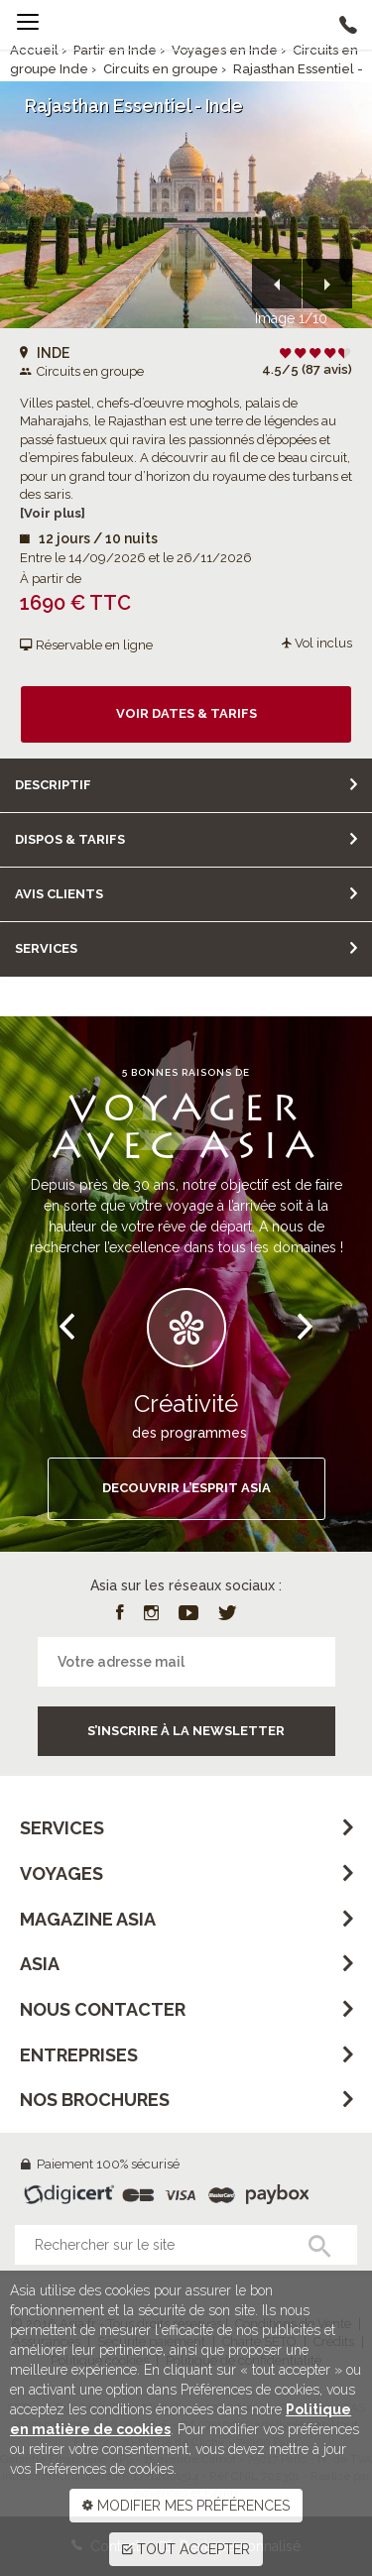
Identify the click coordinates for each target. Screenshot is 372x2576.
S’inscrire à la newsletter (186, 1730)
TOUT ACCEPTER (186, 2549)
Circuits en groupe (160, 68)
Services (46, 948)
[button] (277, 283)
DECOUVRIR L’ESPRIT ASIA (186, 1487)
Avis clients (59, 893)
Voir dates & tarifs (186, 713)
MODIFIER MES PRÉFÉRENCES (186, 2506)
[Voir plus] (52, 513)
